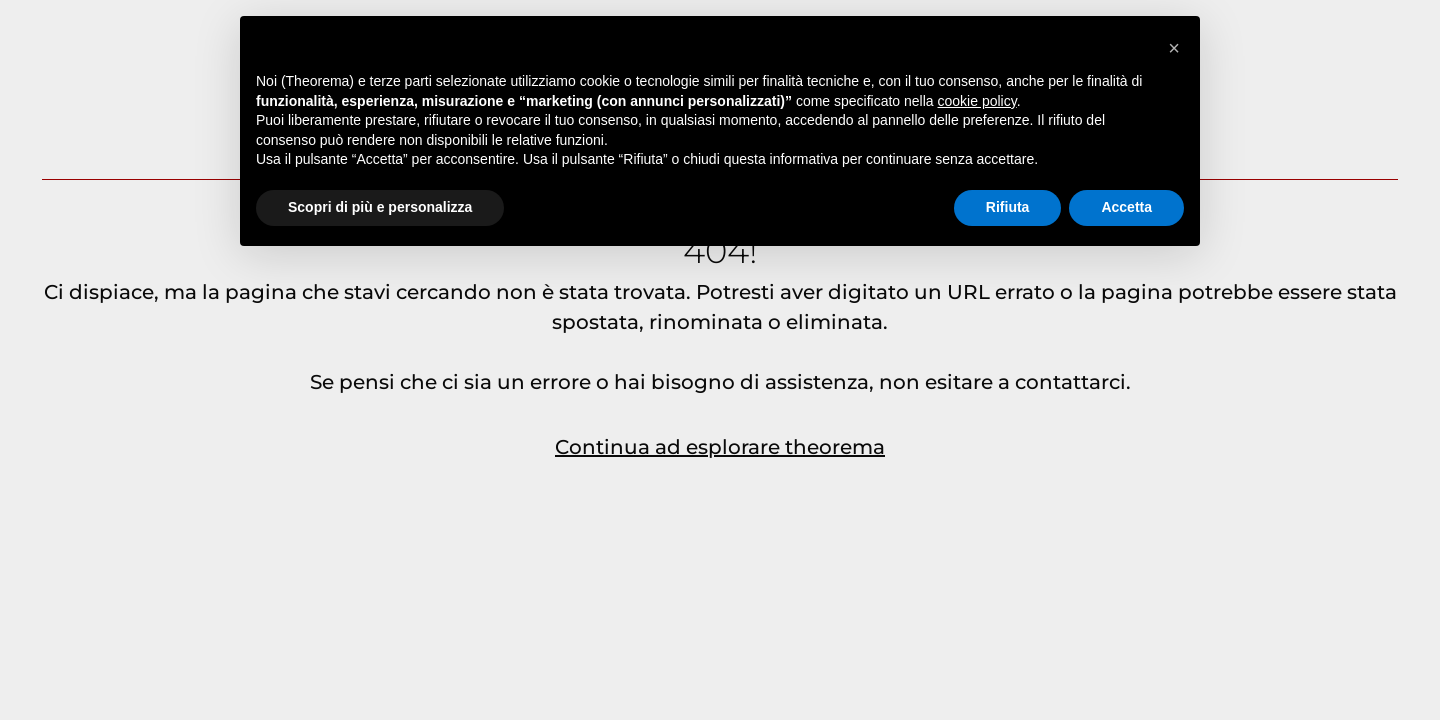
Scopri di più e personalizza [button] (380, 207)
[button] (1174, 48)
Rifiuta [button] (1008, 207)
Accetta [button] (1126, 207)
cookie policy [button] (977, 101)
